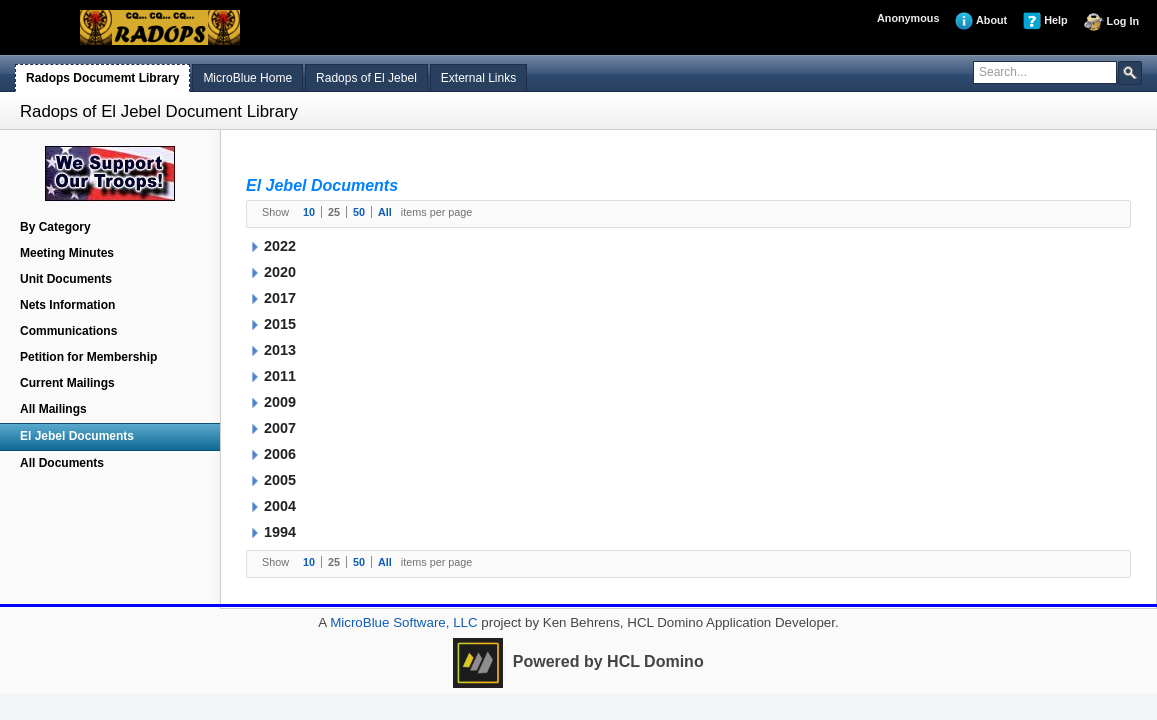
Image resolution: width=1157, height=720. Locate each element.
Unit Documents (66, 279)
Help (1045, 21)
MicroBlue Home (247, 78)
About (981, 21)
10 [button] (309, 212)
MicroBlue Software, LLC (401, 622)
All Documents (62, 463)
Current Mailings (67, 383)
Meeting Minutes (67, 253)
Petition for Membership (88, 357)
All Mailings (53, 409)
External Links (478, 78)
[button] (1130, 72)
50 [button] (359, 212)
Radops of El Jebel (366, 78)
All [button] (385, 212)
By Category (55, 227)
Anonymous (908, 18)
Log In (1111, 22)
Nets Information (67, 305)
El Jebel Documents (77, 436)
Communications (68, 331)
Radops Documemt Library (102, 78)
